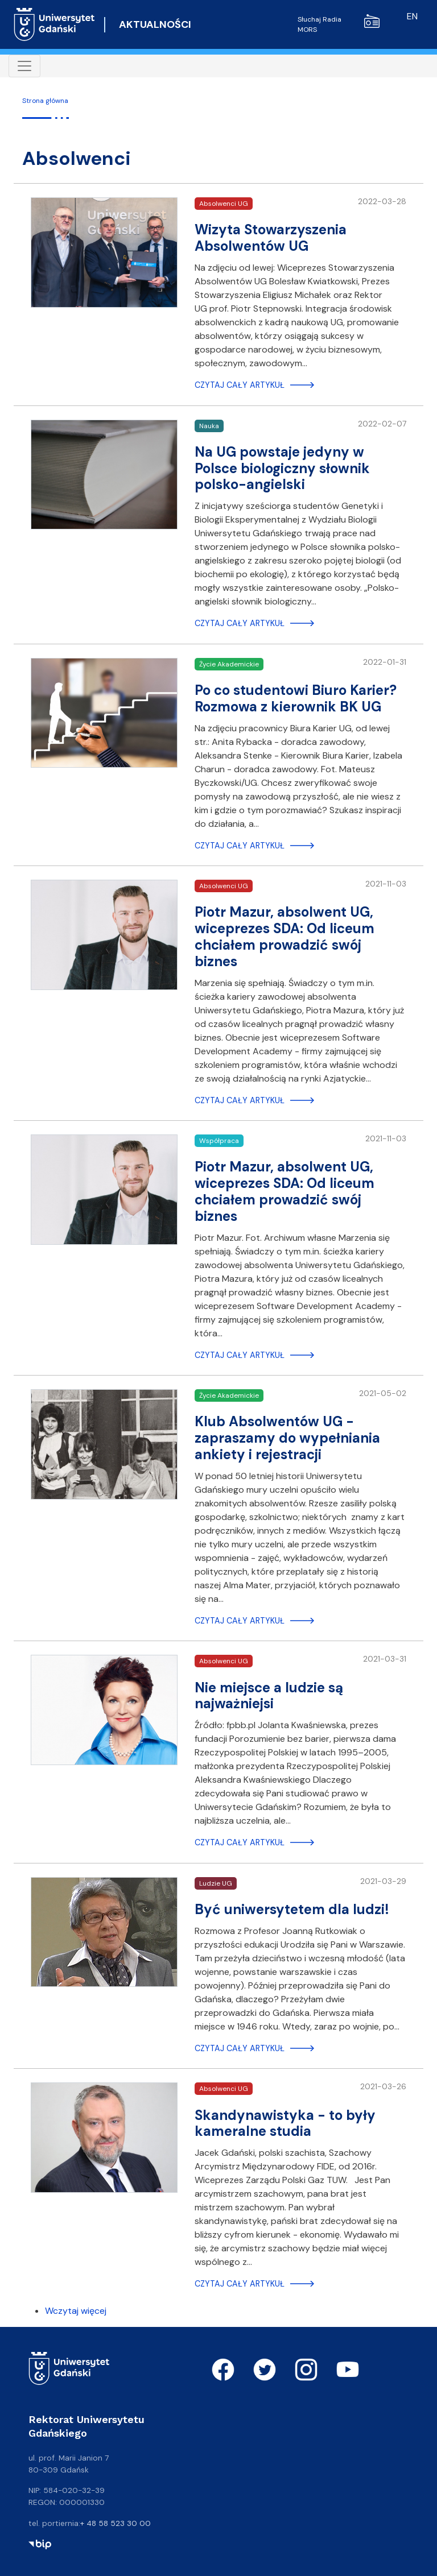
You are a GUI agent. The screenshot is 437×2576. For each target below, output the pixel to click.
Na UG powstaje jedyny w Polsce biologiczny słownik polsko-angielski (282, 468)
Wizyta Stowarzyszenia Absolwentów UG (271, 238)
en (412, 16)
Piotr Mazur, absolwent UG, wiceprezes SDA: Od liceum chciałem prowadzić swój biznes (284, 936)
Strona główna (45, 100)
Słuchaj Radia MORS (339, 24)
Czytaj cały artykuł (240, 385)
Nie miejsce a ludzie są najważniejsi (269, 1696)
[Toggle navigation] (24, 66)
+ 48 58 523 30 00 (115, 2523)
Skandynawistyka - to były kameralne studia (285, 2123)
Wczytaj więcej (75, 2311)
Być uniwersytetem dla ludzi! (292, 1909)
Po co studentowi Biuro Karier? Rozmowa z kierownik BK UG (296, 698)
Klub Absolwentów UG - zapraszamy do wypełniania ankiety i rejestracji (287, 1438)
